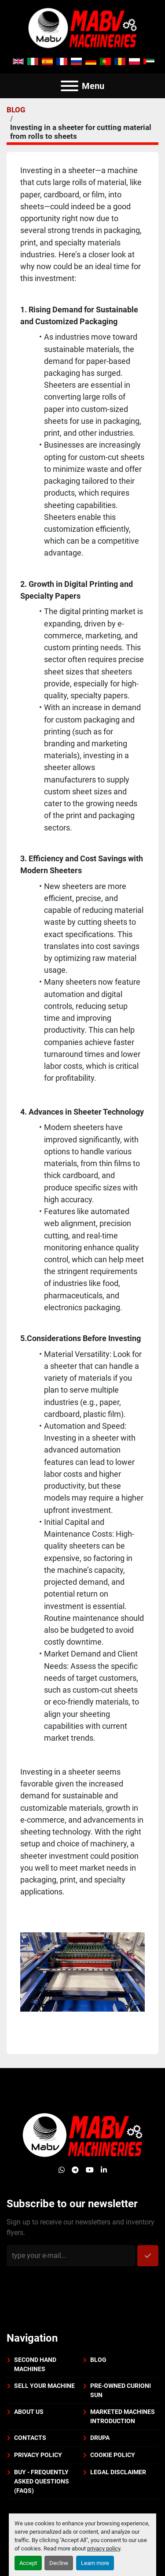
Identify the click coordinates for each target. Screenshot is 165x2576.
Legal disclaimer (118, 2472)
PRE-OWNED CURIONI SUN (120, 2390)
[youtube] (90, 2170)
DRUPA (100, 2437)
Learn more (95, 2563)
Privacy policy (38, 2454)
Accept (28, 2563)
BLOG (16, 109)
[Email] (71, 2255)
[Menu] (69, 86)
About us (29, 2411)
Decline (58, 2563)
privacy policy (103, 2548)
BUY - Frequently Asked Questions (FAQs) (41, 2481)
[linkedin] (104, 2170)
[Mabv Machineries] (82, 2134)
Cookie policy (112, 2454)
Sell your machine (44, 2385)
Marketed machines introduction (122, 2416)
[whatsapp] (62, 2170)
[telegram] (75, 2170)
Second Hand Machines (35, 2364)
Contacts (30, 2437)
